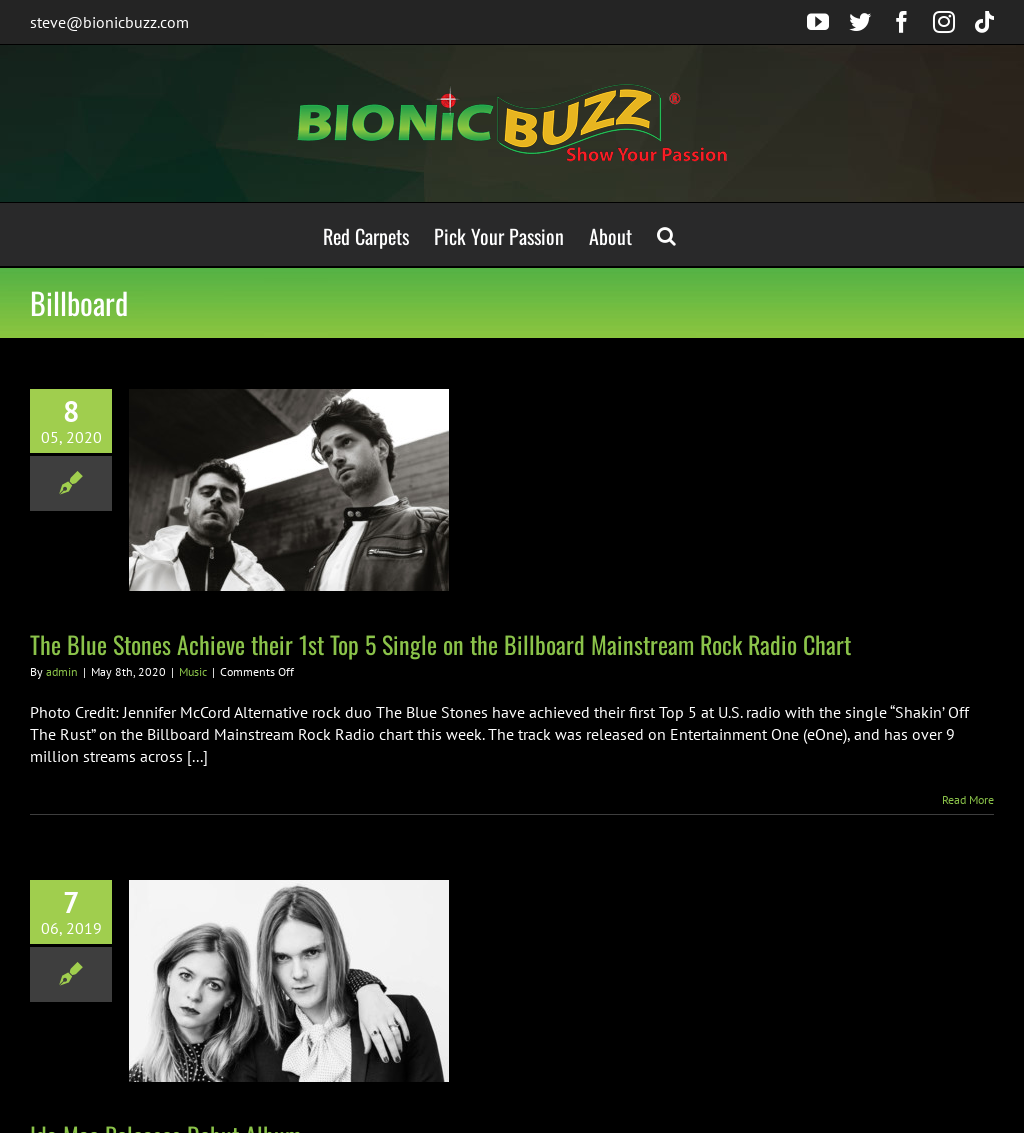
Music (193, 671)
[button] (666, 234)
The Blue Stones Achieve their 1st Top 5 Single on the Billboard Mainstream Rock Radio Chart (440, 644)
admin (62, 671)
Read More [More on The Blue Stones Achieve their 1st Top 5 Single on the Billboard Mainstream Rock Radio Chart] (968, 799)
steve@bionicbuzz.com (109, 22)
